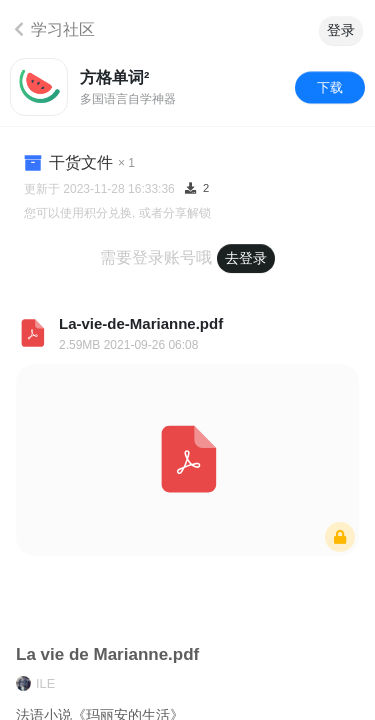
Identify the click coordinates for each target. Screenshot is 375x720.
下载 (330, 86)
